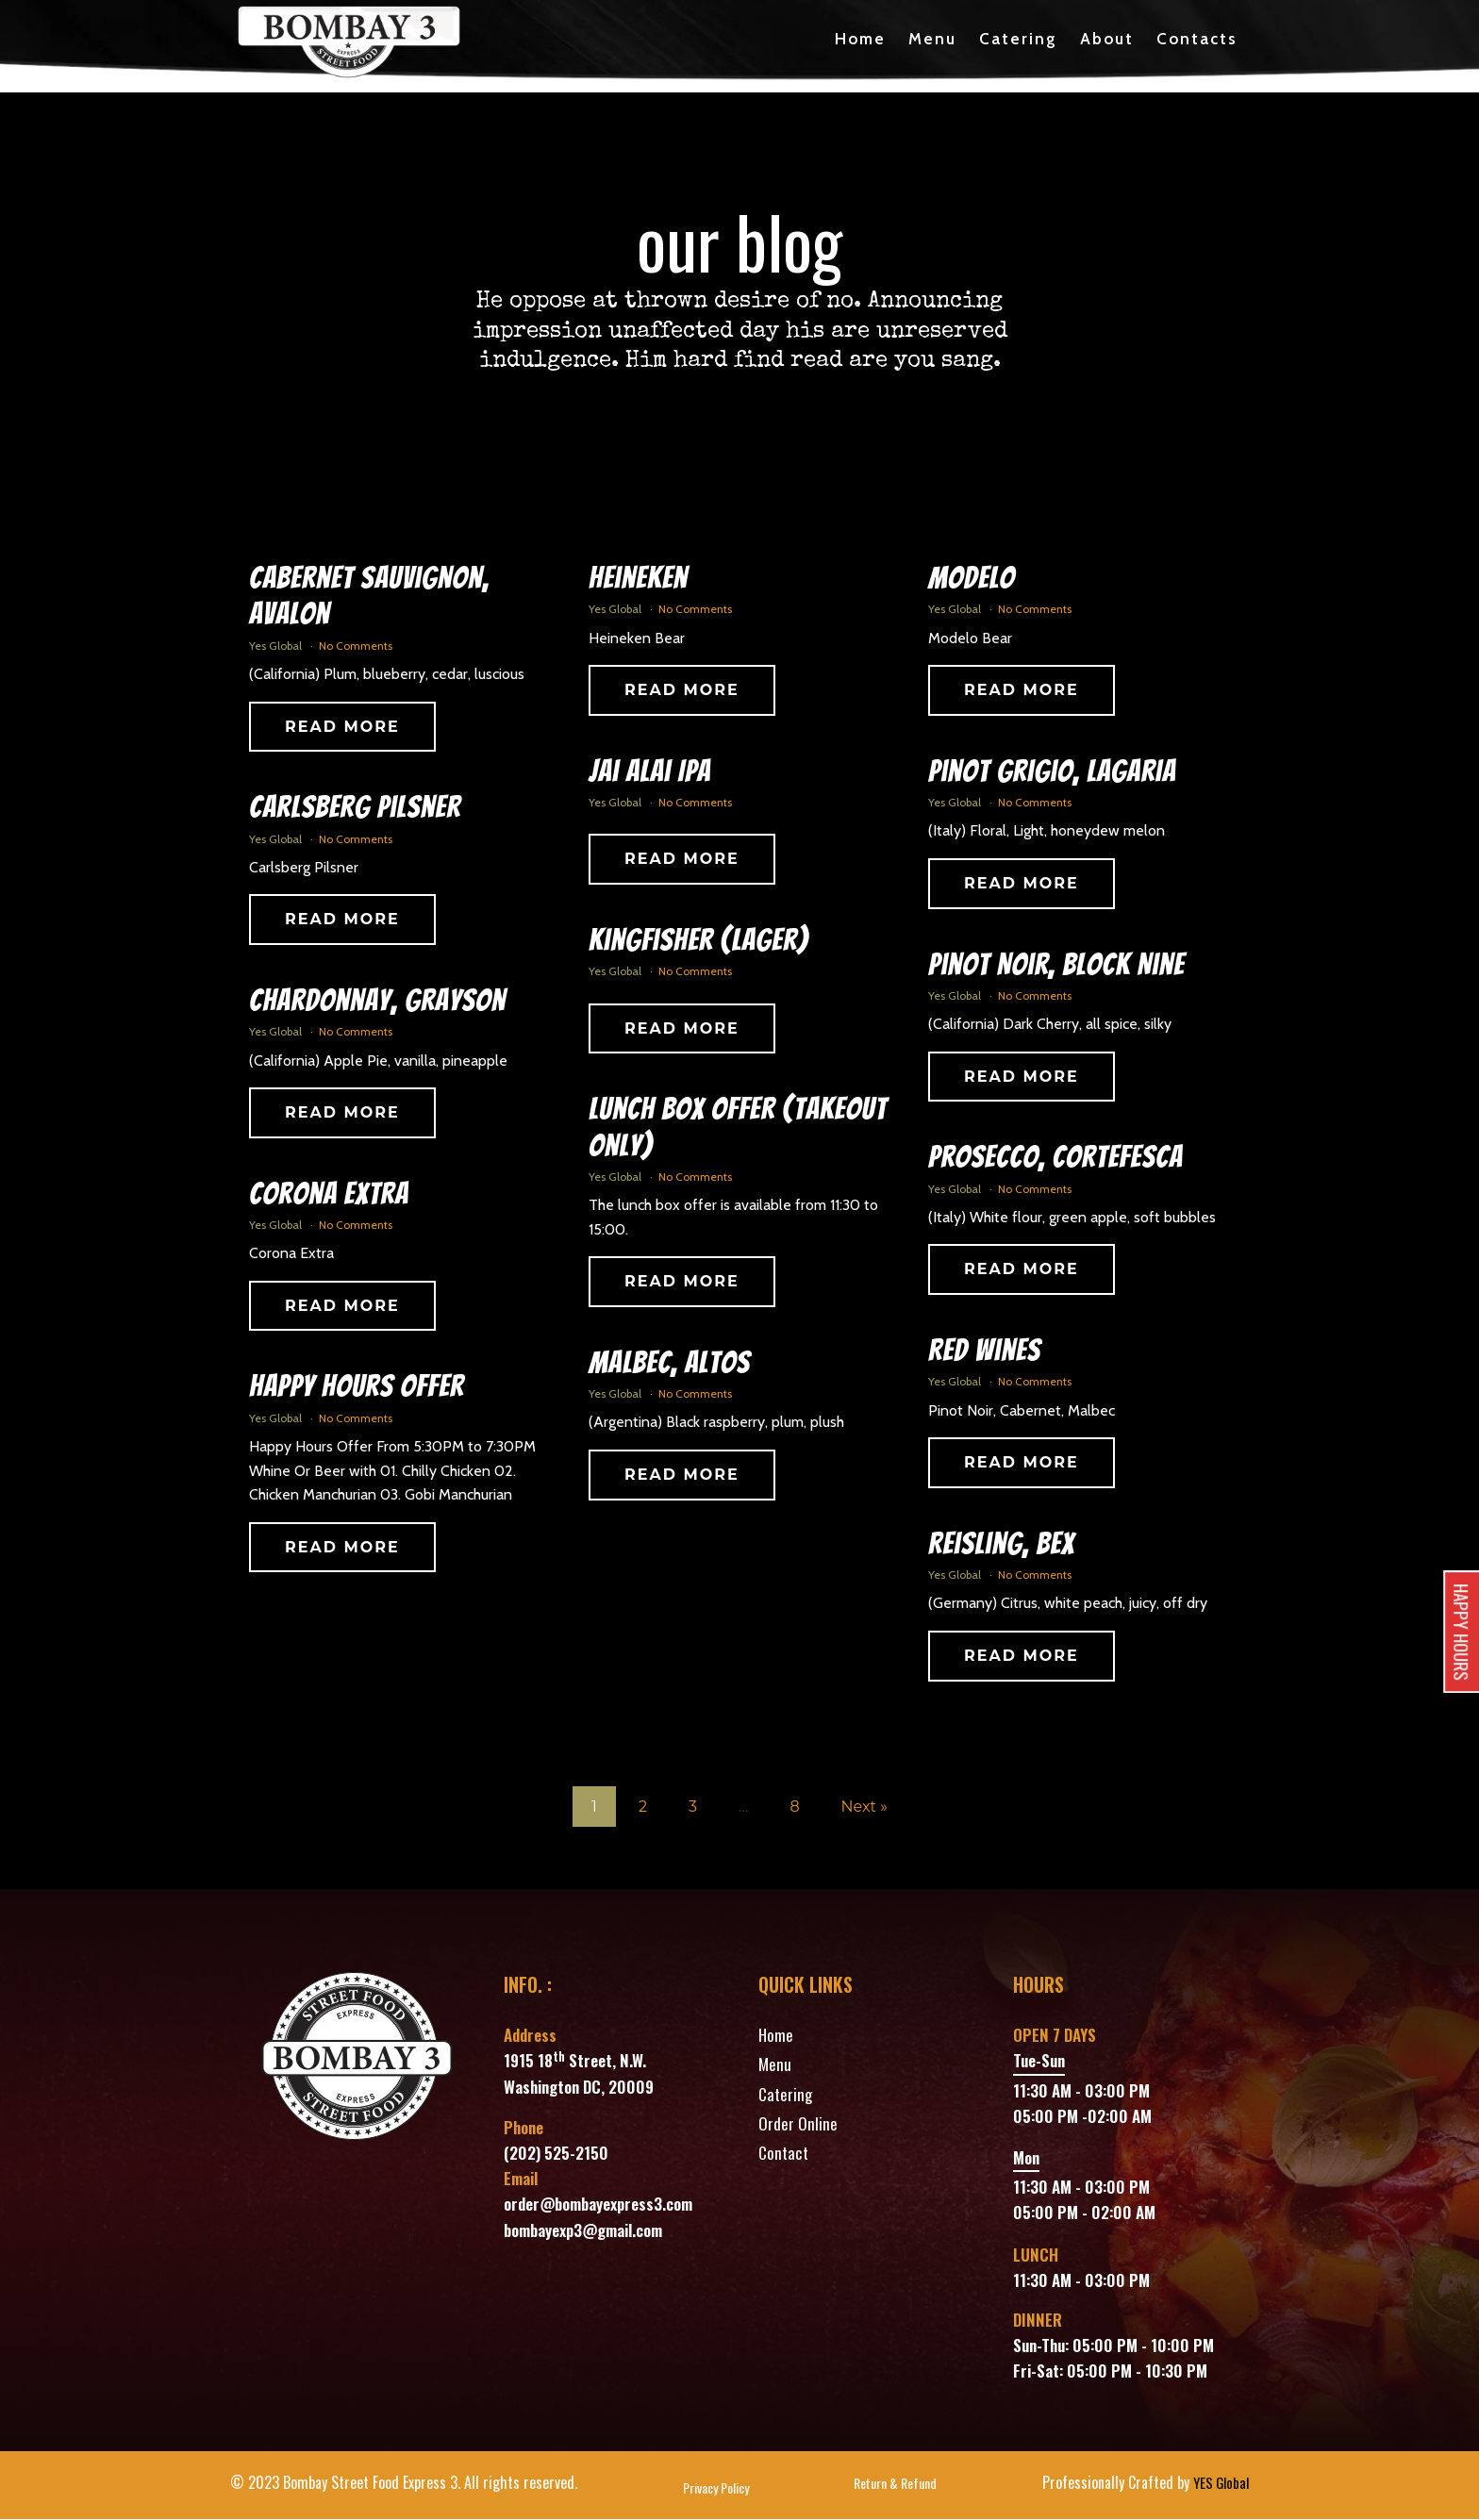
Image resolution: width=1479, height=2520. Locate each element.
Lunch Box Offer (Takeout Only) (738, 1128)
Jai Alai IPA (650, 772)
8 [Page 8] (794, 1807)
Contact (783, 2153)
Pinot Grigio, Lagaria (1052, 772)
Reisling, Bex (1001, 1545)
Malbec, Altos (669, 1364)
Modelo (971, 579)
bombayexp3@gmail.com (583, 2231)
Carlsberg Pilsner (354, 809)
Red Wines (984, 1351)
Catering (1018, 39)
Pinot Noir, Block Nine (1056, 966)
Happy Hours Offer (356, 1388)
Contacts (1197, 39)
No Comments (355, 646)
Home (860, 39)
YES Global (1218, 2484)
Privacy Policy (714, 2489)
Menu (932, 39)
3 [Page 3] (693, 1807)
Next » (864, 1807)
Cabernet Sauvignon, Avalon (369, 597)
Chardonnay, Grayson (377, 1002)
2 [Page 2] (643, 1807)
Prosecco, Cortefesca (1055, 1159)
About (1107, 39)
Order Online (798, 2124)
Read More (342, 728)
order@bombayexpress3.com (598, 2205)
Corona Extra (328, 1195)
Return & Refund (892, 2489)
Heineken (638, 579)
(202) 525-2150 (556, 2153)
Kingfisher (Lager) (698, 941)
